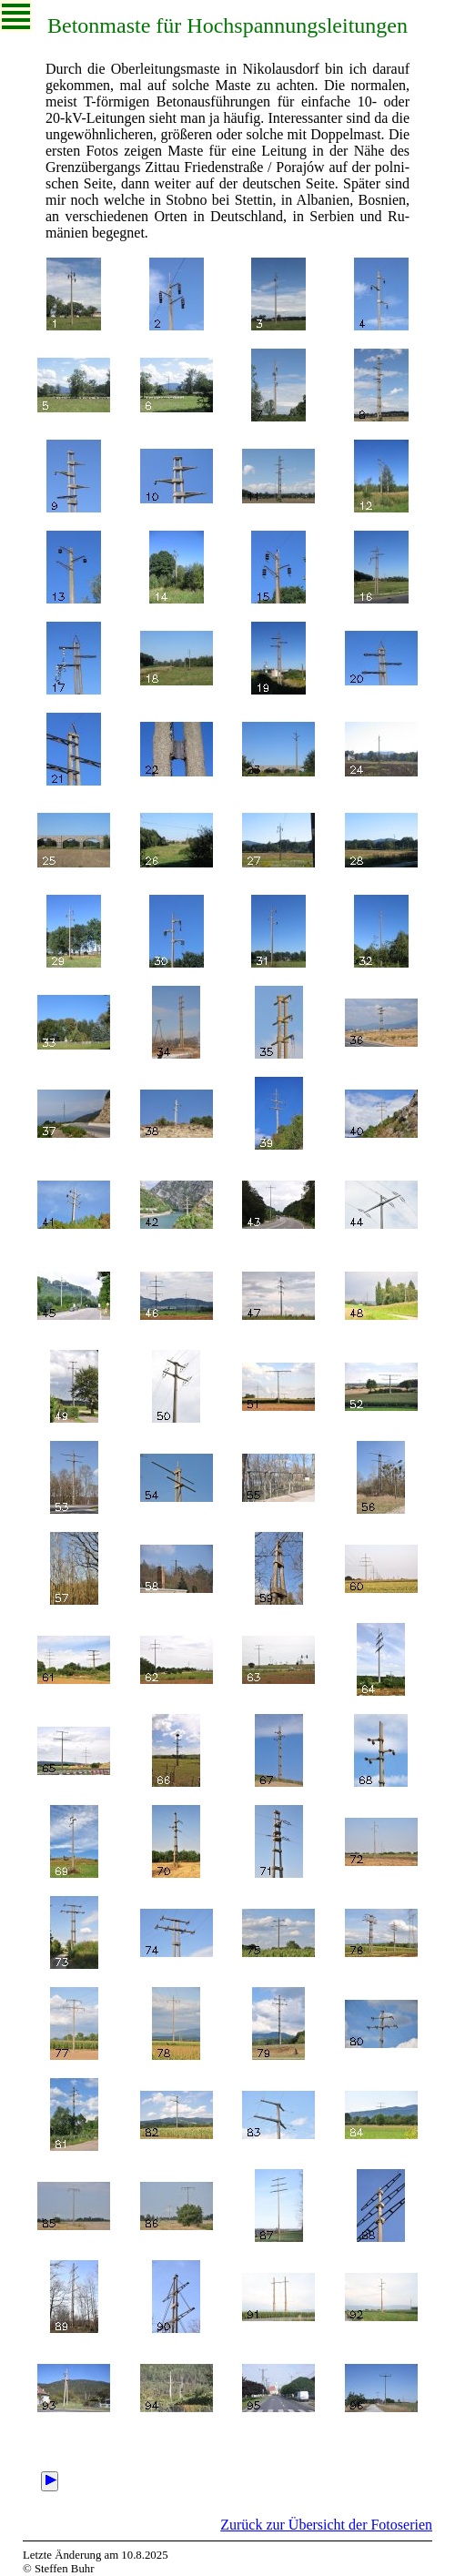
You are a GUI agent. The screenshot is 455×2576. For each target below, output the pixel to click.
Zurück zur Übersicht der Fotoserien (326, 2524)
